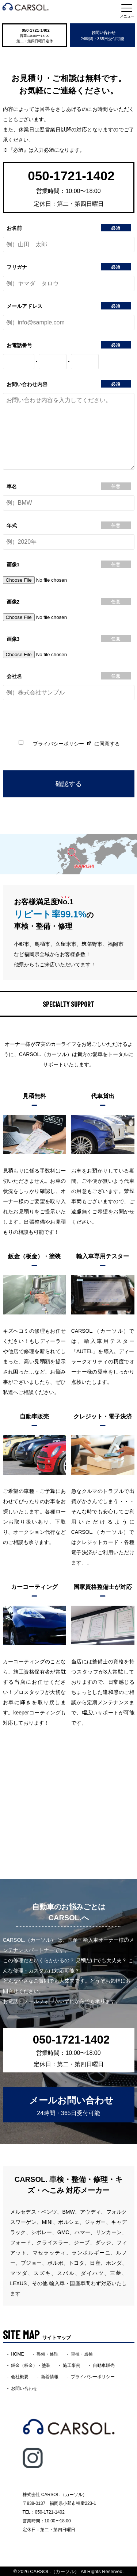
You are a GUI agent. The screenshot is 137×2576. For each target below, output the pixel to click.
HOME (17, 2353)
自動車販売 (104, 2365)
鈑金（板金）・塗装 (30, 2365)
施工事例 (71, 2365)
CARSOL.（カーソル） (54, 2571)
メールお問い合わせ (71, 2105)
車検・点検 (82, 2353)
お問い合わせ (102, 35)
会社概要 (19, 2376)
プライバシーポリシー (58, 743)
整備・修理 (47, 2353)
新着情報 (49, 2376)
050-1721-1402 (35, 30)
